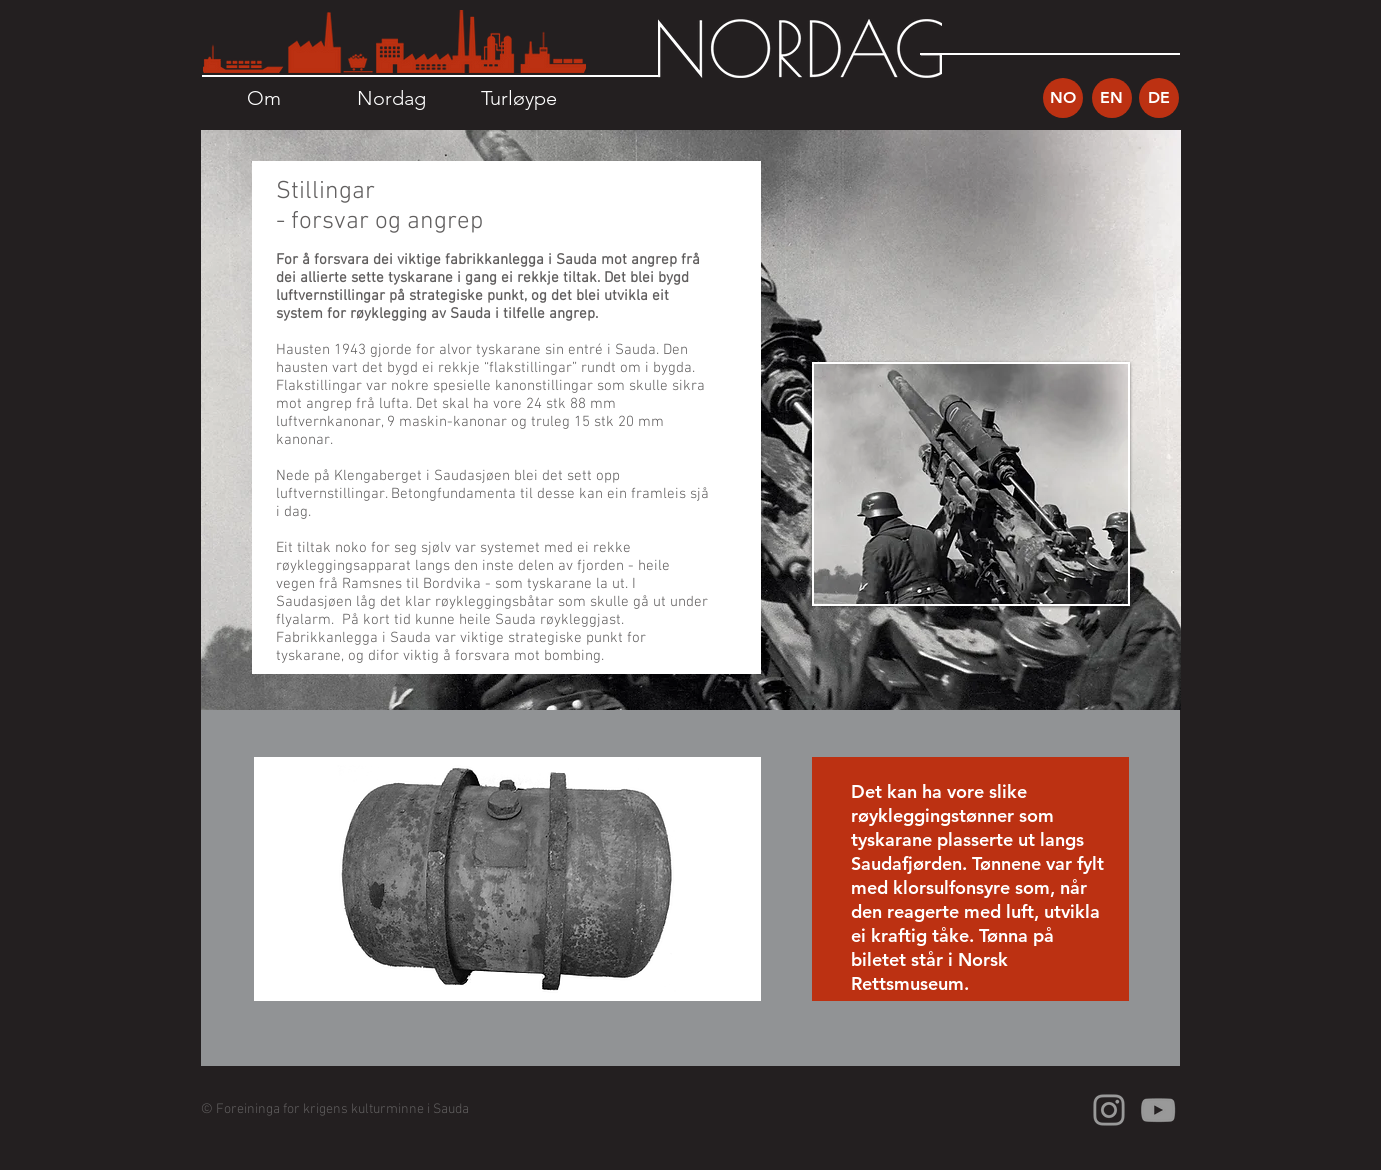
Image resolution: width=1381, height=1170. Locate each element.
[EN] (1112, 98)
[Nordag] (391, 98)
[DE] (1159, 98)
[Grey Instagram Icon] (1109, 1110)
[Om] (264, 98)
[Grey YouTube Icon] (1158, 1110)
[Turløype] (519, 98)
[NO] (1063, 98)
